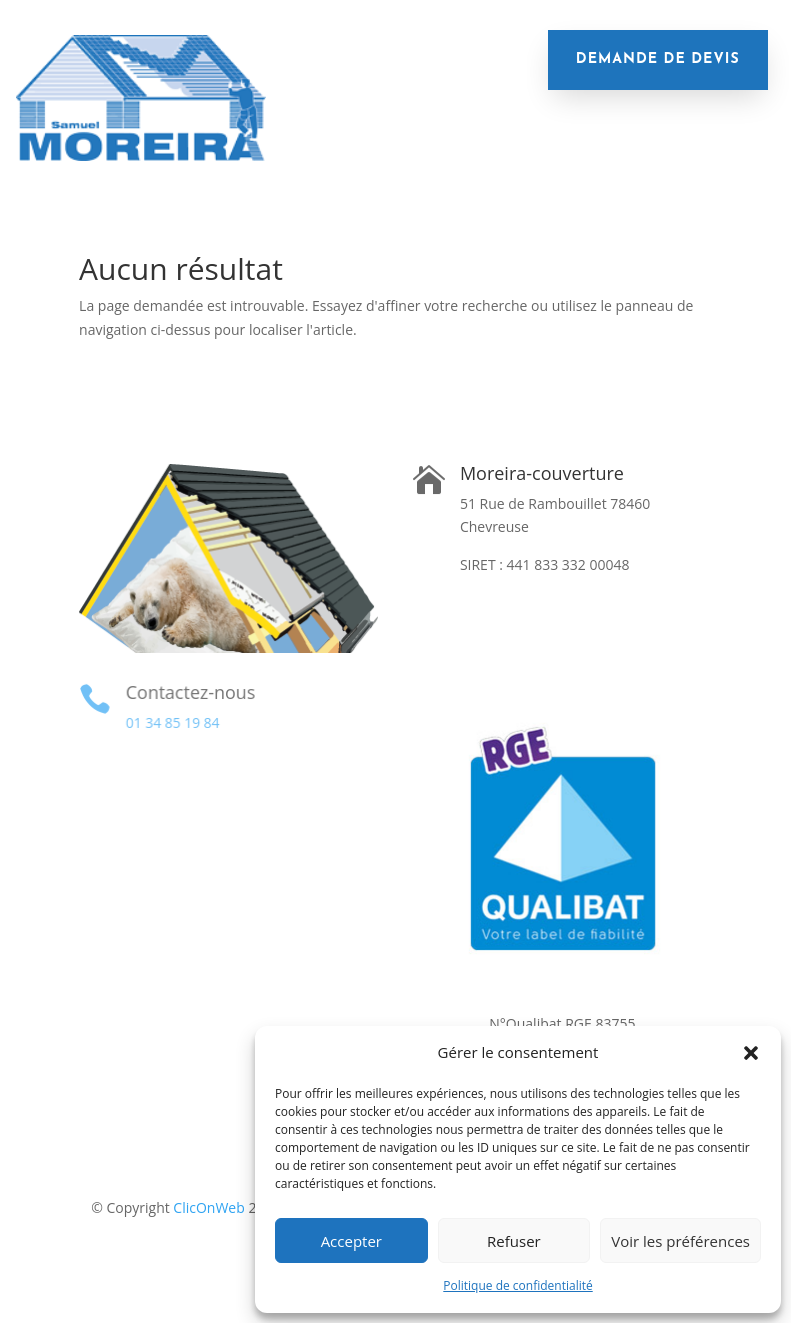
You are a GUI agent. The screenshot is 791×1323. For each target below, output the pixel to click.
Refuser (514, 1241)
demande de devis (658, 59)
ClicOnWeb (208, 1207)
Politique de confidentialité (517, 1285)
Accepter (351, 1241)
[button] (751, 1053)
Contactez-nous (188, 692)
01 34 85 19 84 (171, 722)
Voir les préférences (680, 1241)
